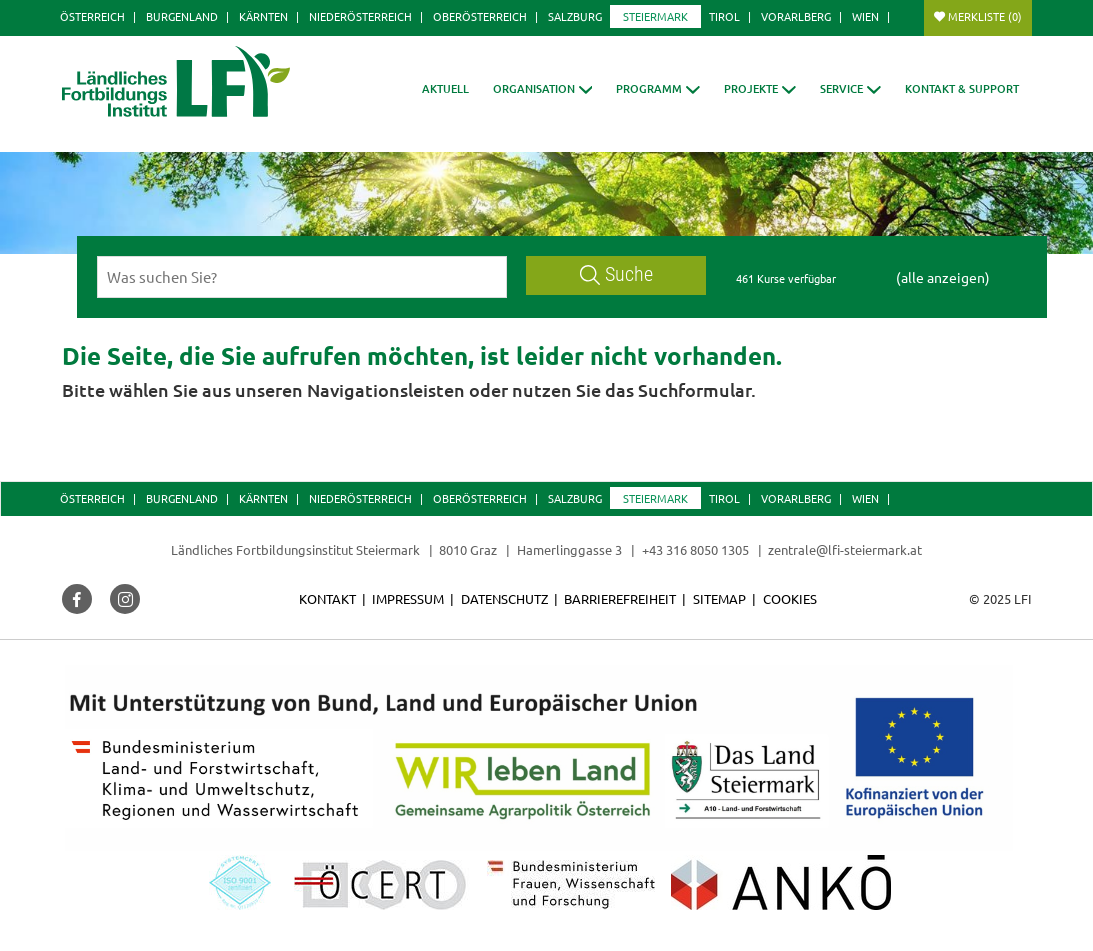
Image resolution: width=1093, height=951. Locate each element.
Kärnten (263, 16)
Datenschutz (504, 598)
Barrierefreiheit (620, 598)
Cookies (790, 598)
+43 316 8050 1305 (695, 549)
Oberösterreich (480, 16)
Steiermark (655, 16)
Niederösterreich (360, 16)
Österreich (92, 16)
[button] (543, 88)
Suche (617, 274)
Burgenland (182, 16)
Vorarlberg (796, 16)
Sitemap (719, 598)
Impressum (408, 598)
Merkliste (985, 16)
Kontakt (327, 598)
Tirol (724, 16)
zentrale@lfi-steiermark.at (845, 549)
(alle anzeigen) (943, 277)
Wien (865, 16)
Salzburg (575, 16)
